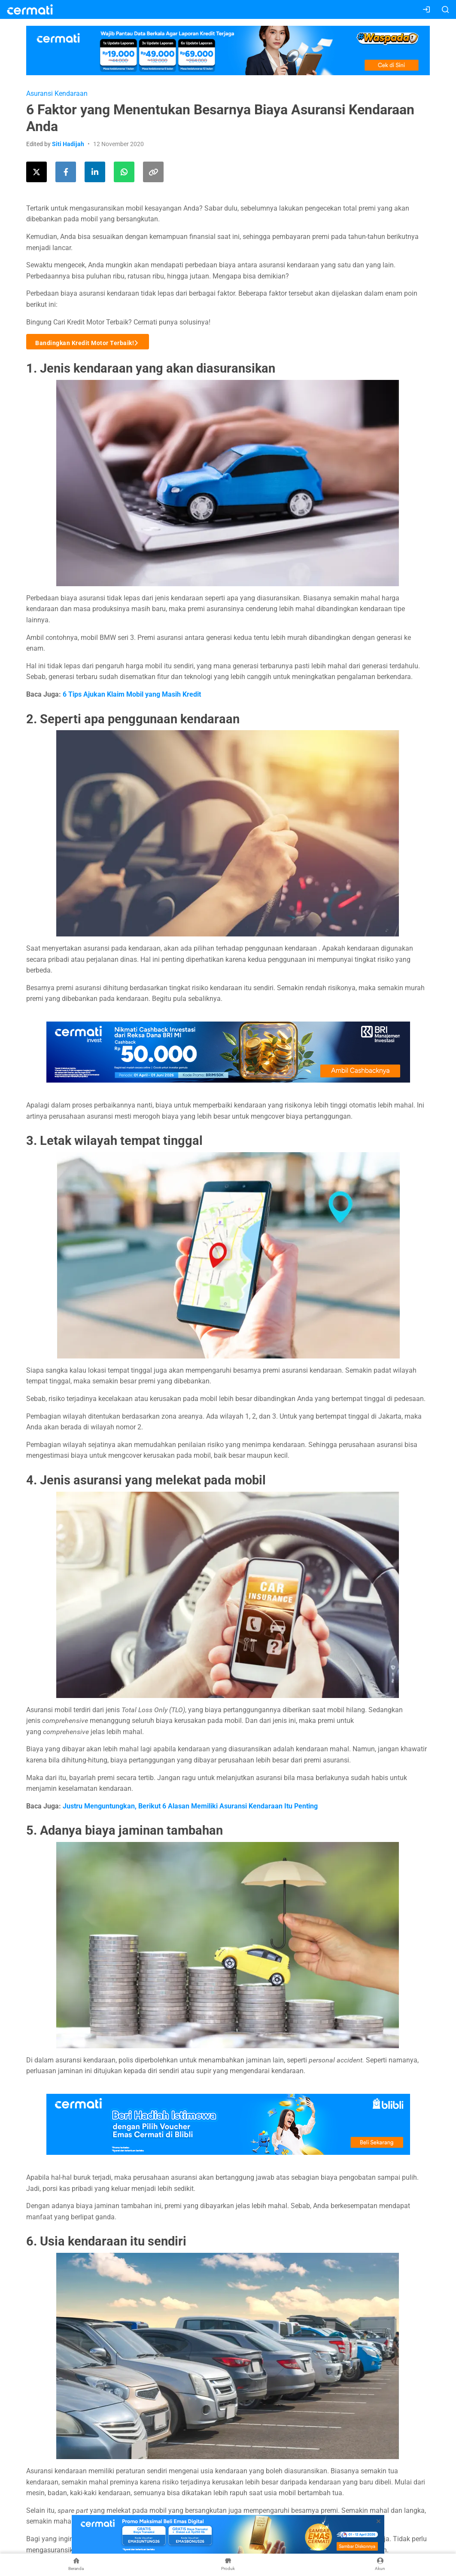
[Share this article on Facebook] (65, 172)
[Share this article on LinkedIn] (95, 172)
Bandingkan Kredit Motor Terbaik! (87, 342)
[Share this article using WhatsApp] (124, 172)
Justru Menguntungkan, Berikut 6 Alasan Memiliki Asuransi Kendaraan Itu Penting (190, 1806)
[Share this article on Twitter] (36, 172)
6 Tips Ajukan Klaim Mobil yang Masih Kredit (132, 694)
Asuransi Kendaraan (57, 93)
